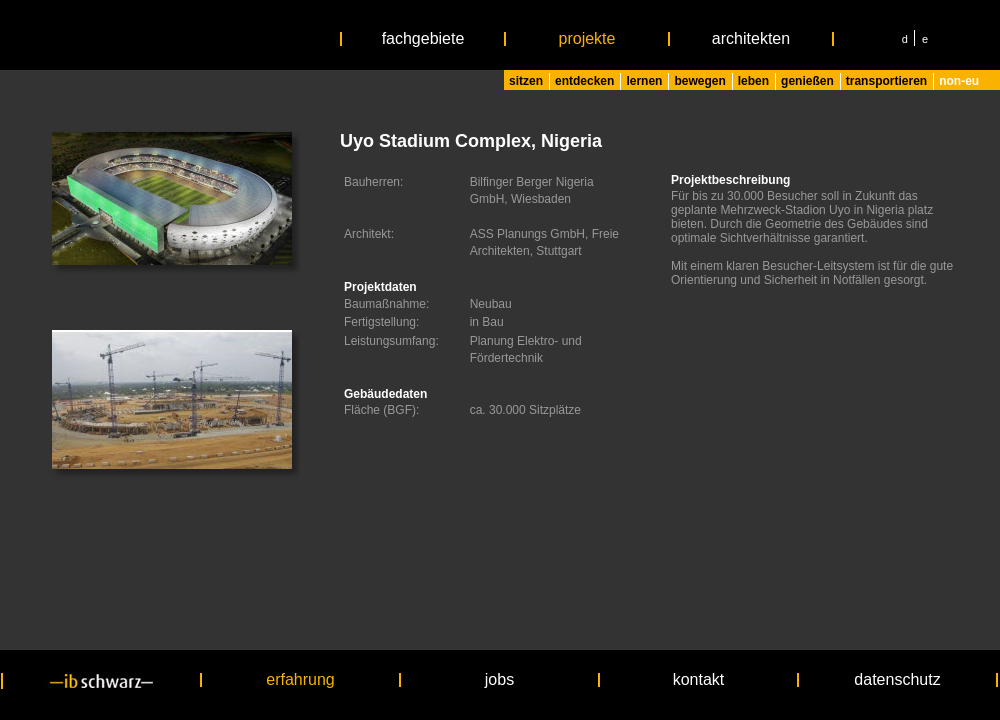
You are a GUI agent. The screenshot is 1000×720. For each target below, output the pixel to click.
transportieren (886, 81)
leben (753, 81)
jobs (499, 680)
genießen (807, 81)
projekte (587, 39)
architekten (751, 39)
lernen (644, 81)
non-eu (959, 81)
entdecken (584, 81)
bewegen (699, 81)
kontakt (699, 680)
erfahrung (300, 680)
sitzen (526, 81)
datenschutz (897, 680)
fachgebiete (423, 39)
